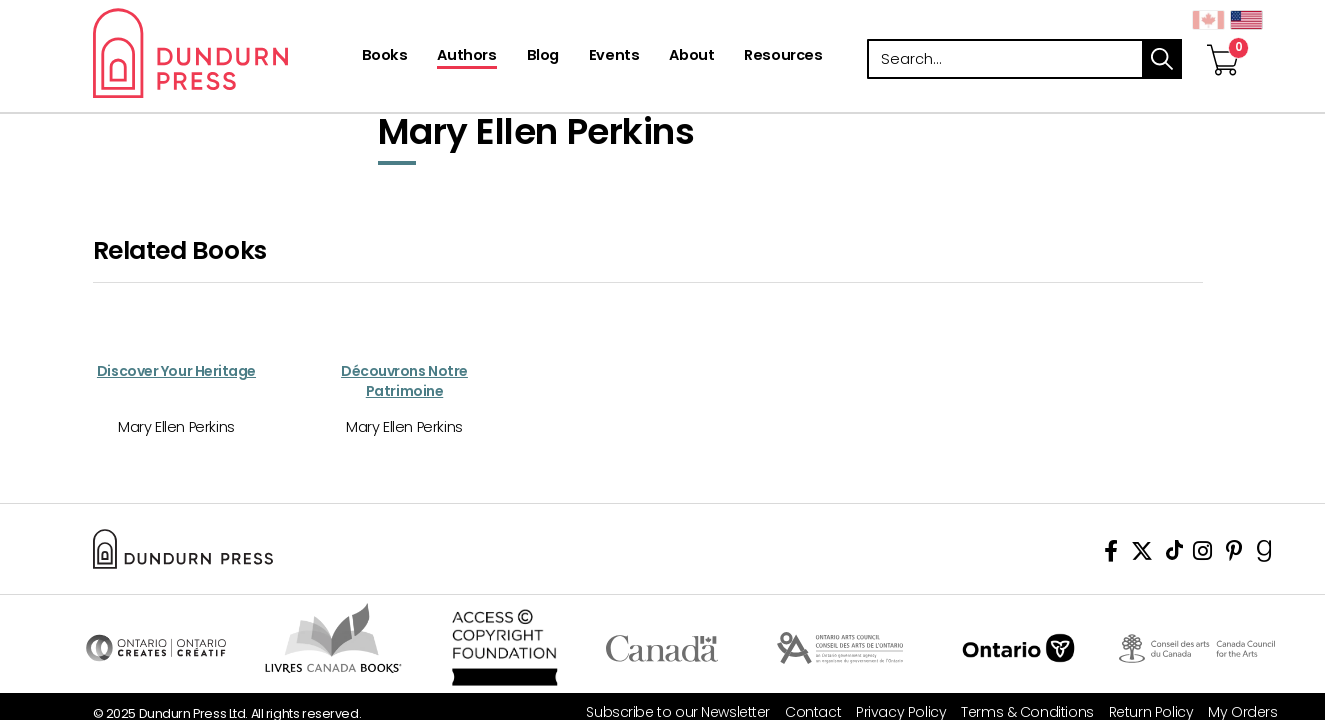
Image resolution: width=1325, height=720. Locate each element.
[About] (691, 57)
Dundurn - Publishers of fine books (225, 53)
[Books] (385, 57)
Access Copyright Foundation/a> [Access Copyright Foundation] (505, 648)
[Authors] (466, 57)
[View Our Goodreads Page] (1264, 554)
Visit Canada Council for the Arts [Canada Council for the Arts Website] (1197, 648)
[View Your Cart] (1223, 39)
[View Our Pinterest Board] (1234, 554)
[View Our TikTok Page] (1174, 554)
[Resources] (783, 57)
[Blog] (543, 57)
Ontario (1018, 648)
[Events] (614, 57)
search (1162, 59)
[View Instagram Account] (1202, 554)
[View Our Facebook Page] (1111, 554)
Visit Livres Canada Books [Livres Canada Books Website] (334, 638)
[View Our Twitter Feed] (1142, 554)
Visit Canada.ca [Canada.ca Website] (662, 648)
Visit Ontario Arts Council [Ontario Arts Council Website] (840, 648)
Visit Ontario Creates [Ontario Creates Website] (156, 648)
